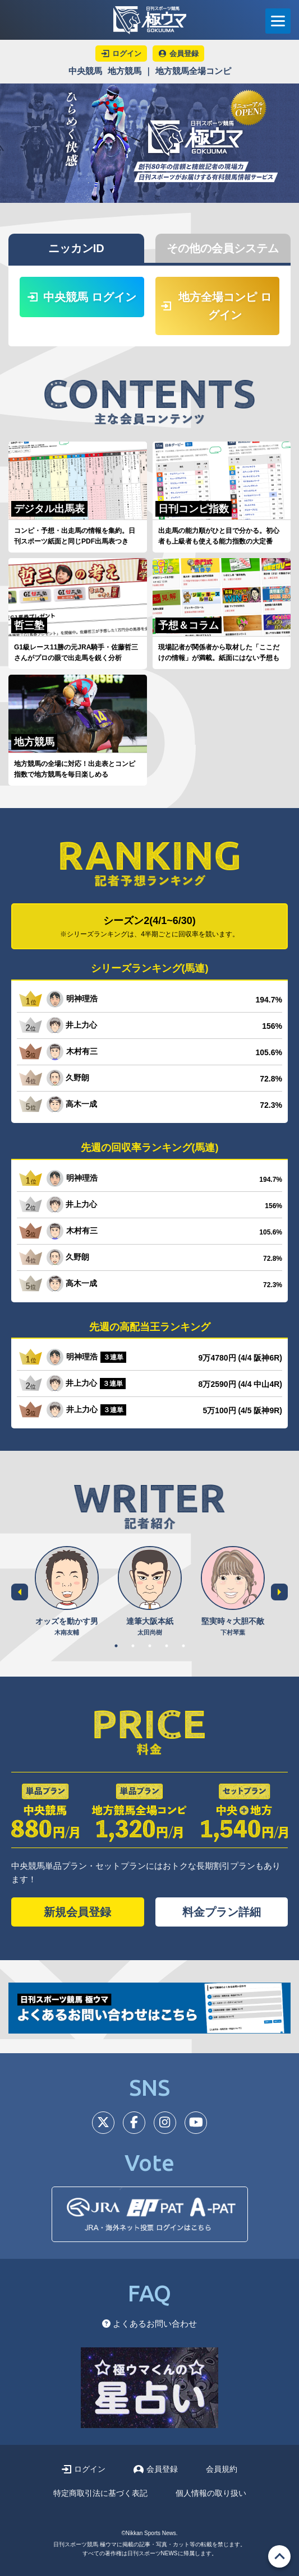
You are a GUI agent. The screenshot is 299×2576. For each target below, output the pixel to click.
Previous (19, 1592)
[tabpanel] (66, 1591)
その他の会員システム (223, 248)
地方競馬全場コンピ (193, 71)
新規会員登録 (77, 1912)
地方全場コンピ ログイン (216, 306)
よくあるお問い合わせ (149, 2323)
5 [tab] (183, 1645)
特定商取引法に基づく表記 (100, 2493)
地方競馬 (124, 71)
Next (279, 1592)
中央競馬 (85, 71)
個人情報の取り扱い (211, 2493)
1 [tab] (116, 1645)
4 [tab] (166, 1645)
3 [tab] (149, 1645)
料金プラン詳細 (221, 1912)
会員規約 (221, 2468)
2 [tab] (133, 1645)
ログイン (83, 2468)
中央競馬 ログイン (81, 297)
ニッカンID (76, 248)
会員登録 (156, 2468)
